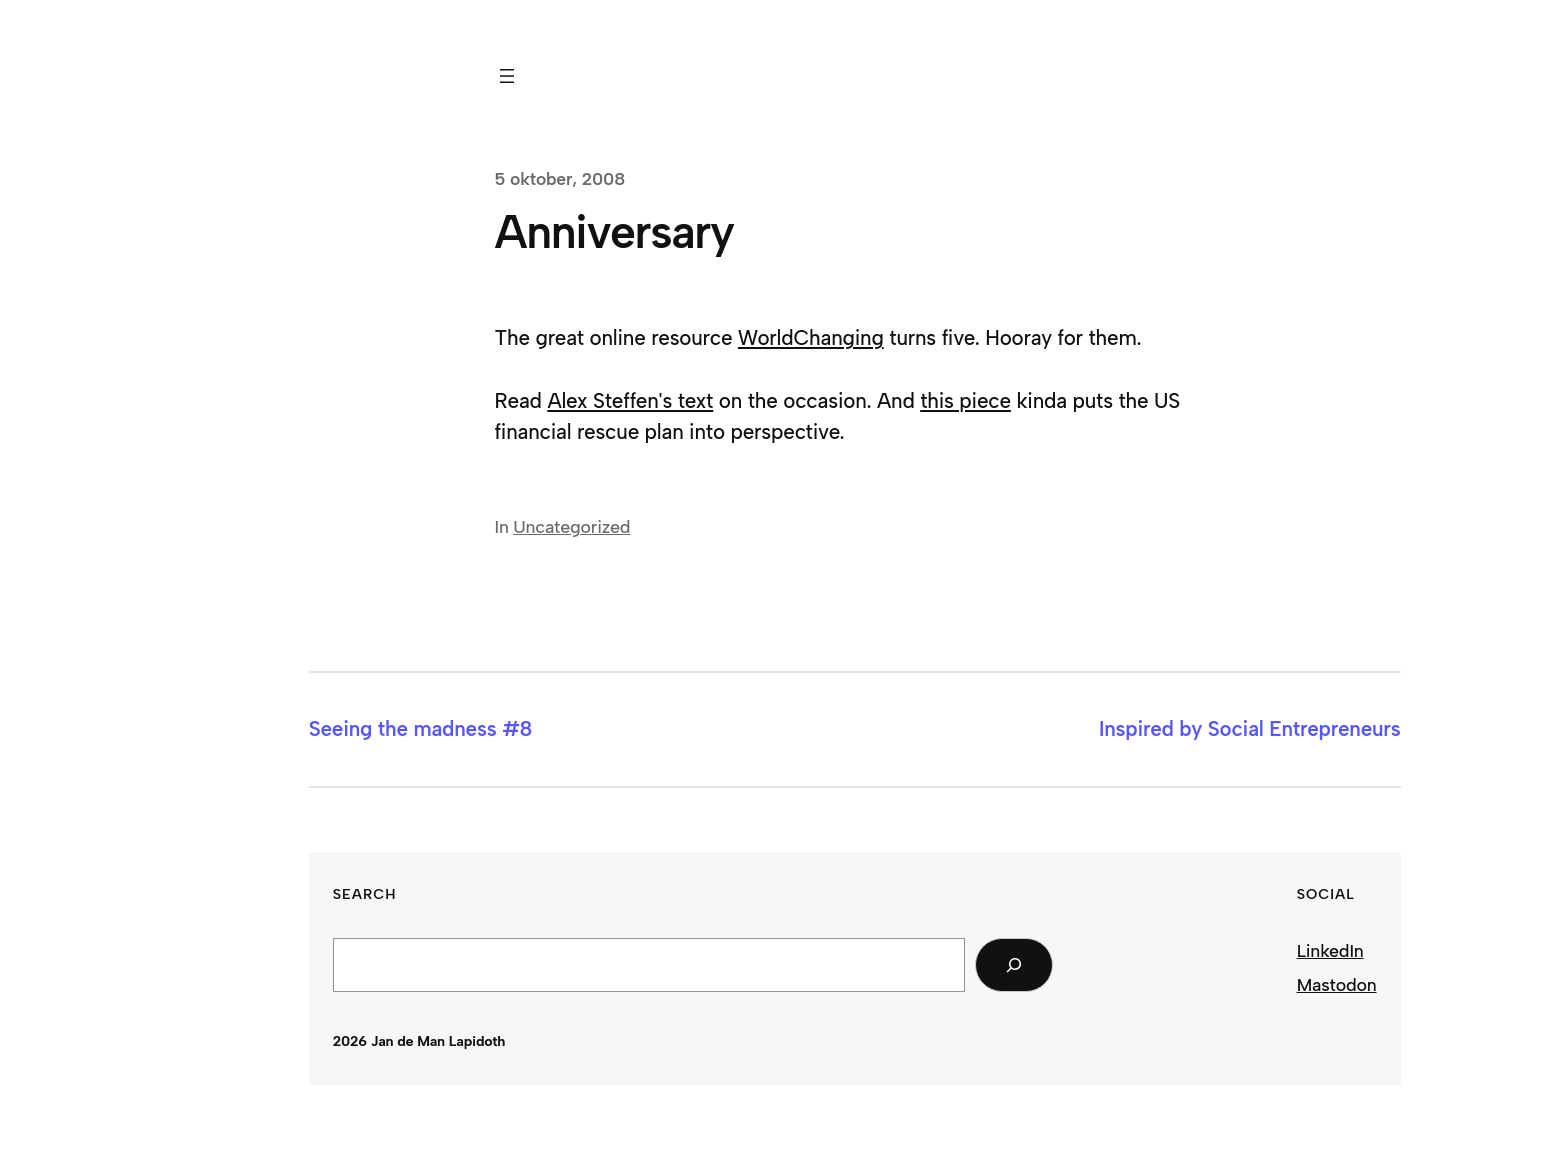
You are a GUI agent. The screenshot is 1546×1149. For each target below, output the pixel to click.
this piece (965, 400)
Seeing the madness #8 (421, 728)
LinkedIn (1330, 950)
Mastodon (1337, 984)
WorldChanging (811, 337)
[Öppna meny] (507, 76)
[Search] (1013, 965)
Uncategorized (571, 526)
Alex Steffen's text (630, 400)
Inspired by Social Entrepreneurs (1250, 728)
